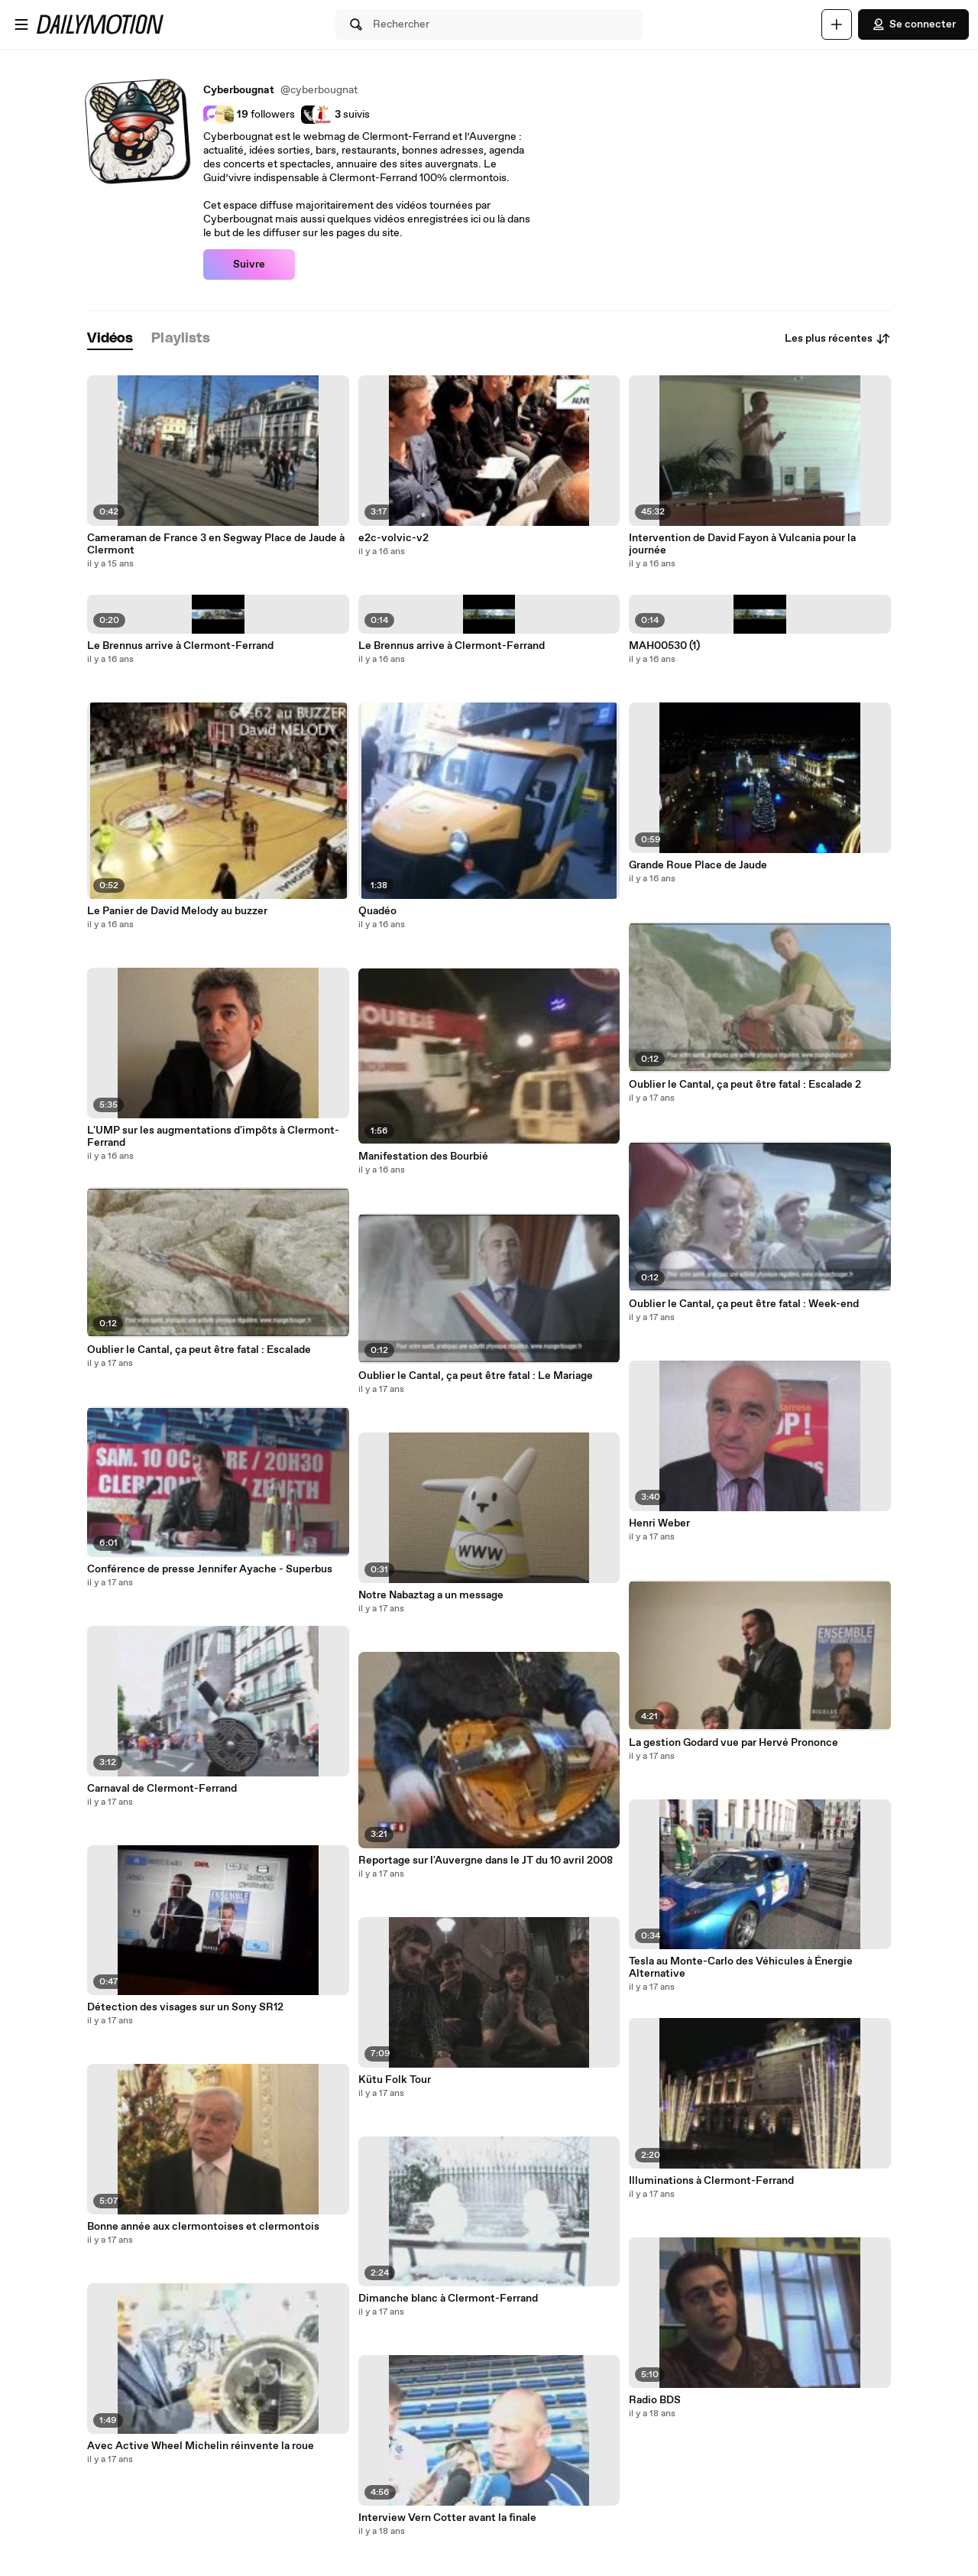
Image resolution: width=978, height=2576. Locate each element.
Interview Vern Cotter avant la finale (447, 2518)
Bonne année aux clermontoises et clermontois (203, 2227)
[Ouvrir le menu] (21, 24)
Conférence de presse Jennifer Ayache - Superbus (209, 1569)
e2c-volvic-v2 (393, 538)
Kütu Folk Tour (394, 2080)
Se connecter (913, 24)
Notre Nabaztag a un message (431, 1595)
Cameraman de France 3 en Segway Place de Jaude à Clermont (216, 544)
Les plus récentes (838, 338)
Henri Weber (659, 1523)
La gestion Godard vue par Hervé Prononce (733, 1743)
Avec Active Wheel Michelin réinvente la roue (200, 2446)
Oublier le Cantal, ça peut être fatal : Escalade (199, 1350)
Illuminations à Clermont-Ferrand (711, 2181)
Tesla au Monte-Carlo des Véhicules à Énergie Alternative (741, 1967)
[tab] (110, 339)
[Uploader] (836, 24)
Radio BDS (655, 2400)
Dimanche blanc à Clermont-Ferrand (448, 2298)
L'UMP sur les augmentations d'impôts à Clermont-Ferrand (213, 1136)
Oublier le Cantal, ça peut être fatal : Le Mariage (475, 1376)
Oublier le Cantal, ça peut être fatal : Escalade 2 (745, 1085)
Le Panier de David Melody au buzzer (177, 911)
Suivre (249, 264)
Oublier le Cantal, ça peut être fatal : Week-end (744, 1304)
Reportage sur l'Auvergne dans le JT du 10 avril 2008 (485, 1860)
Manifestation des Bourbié (423, 1156)
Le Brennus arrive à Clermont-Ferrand (180, 646)
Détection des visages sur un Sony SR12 (185, 2007)
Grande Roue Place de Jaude (698, 865)
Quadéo (377, 911)
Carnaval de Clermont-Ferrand (162, 1789)
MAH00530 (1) (664, 646)
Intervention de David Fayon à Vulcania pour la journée (742, 544)
